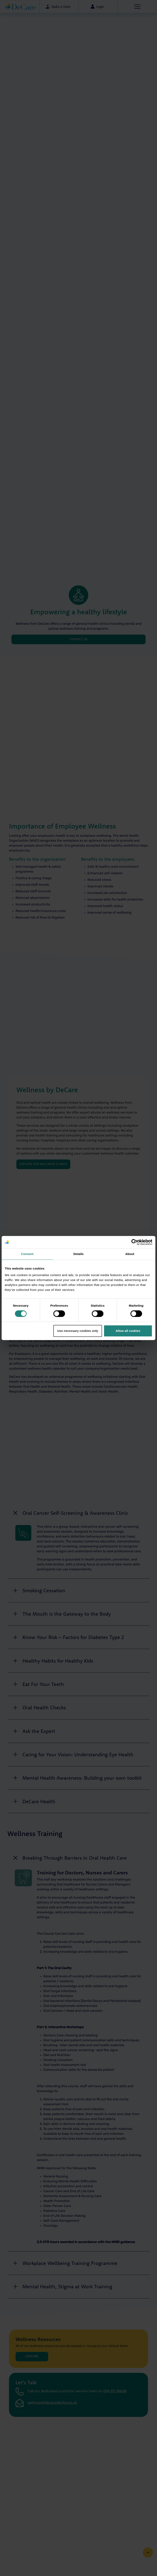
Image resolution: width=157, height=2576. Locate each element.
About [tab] (129, 1254)
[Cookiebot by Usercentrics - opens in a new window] (134, 1242)
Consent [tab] (27, 1254)
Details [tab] (78, 1254)
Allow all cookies (128, 1330)
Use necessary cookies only (77, 1330)
